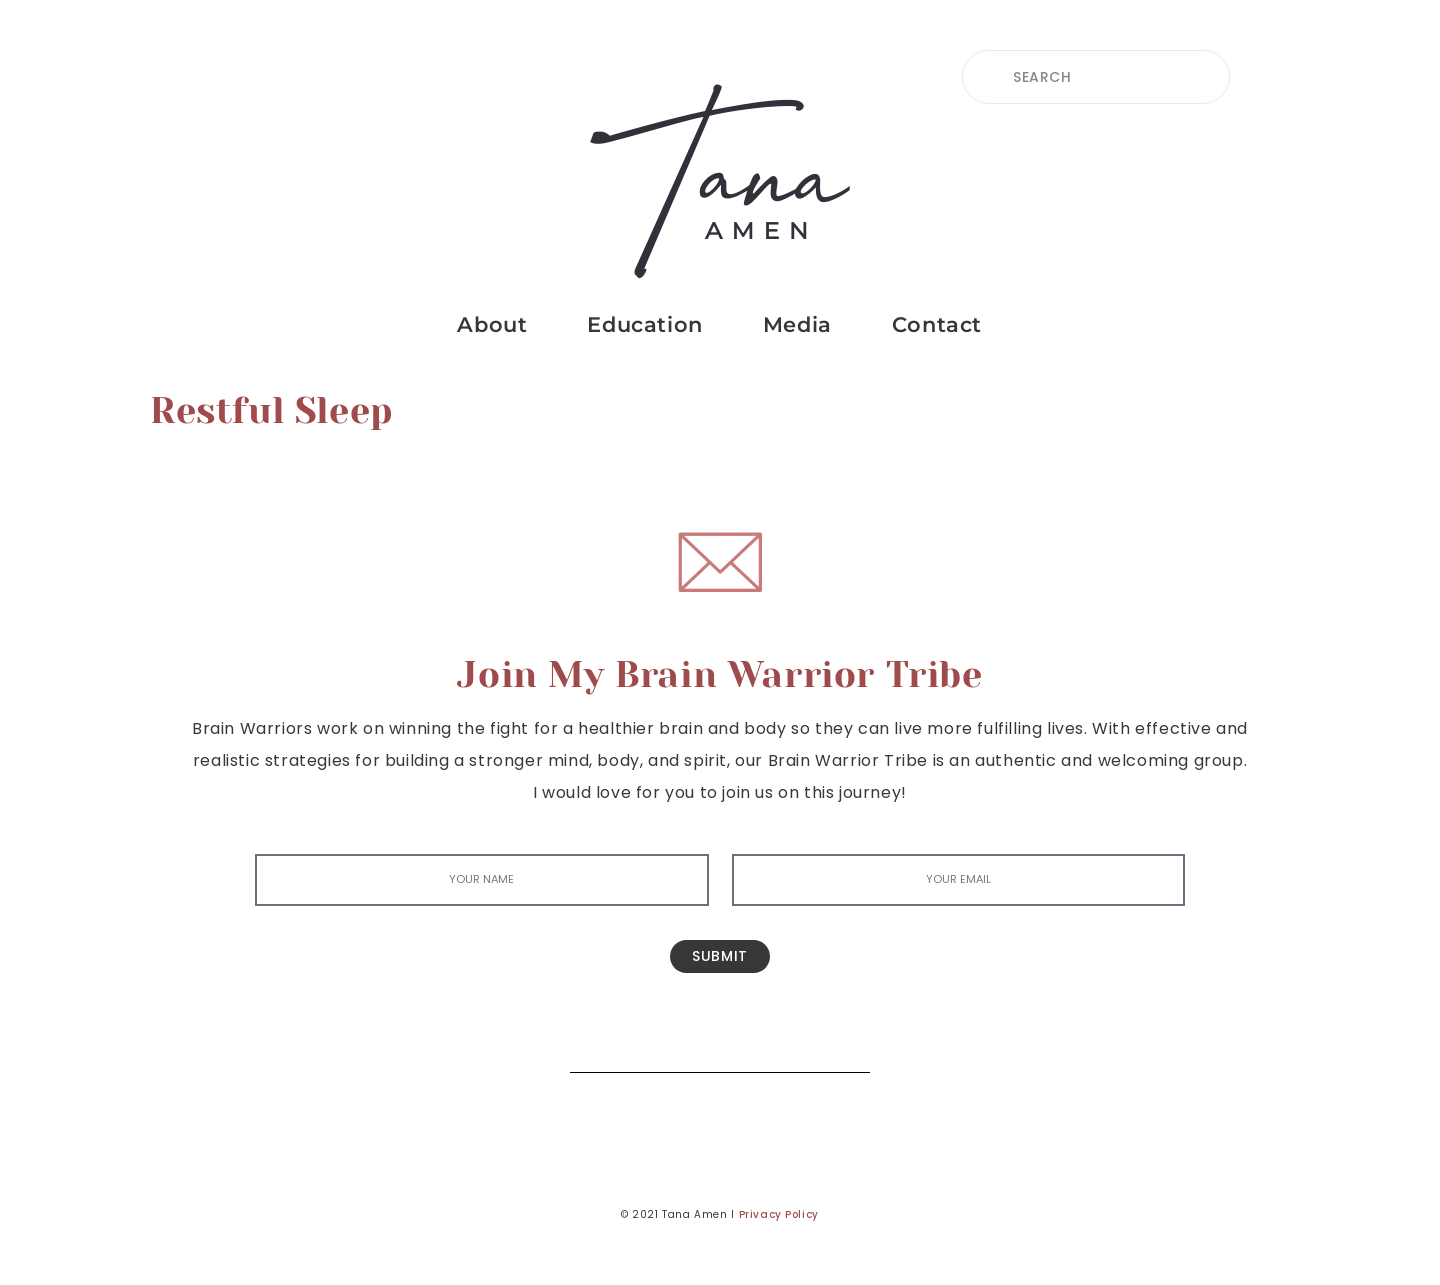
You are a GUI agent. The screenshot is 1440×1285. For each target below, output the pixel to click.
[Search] (840, 1042)
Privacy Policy (779, 1214)
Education (644, 324)
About (492, 324)
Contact (937, 324)
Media (797, 324)
